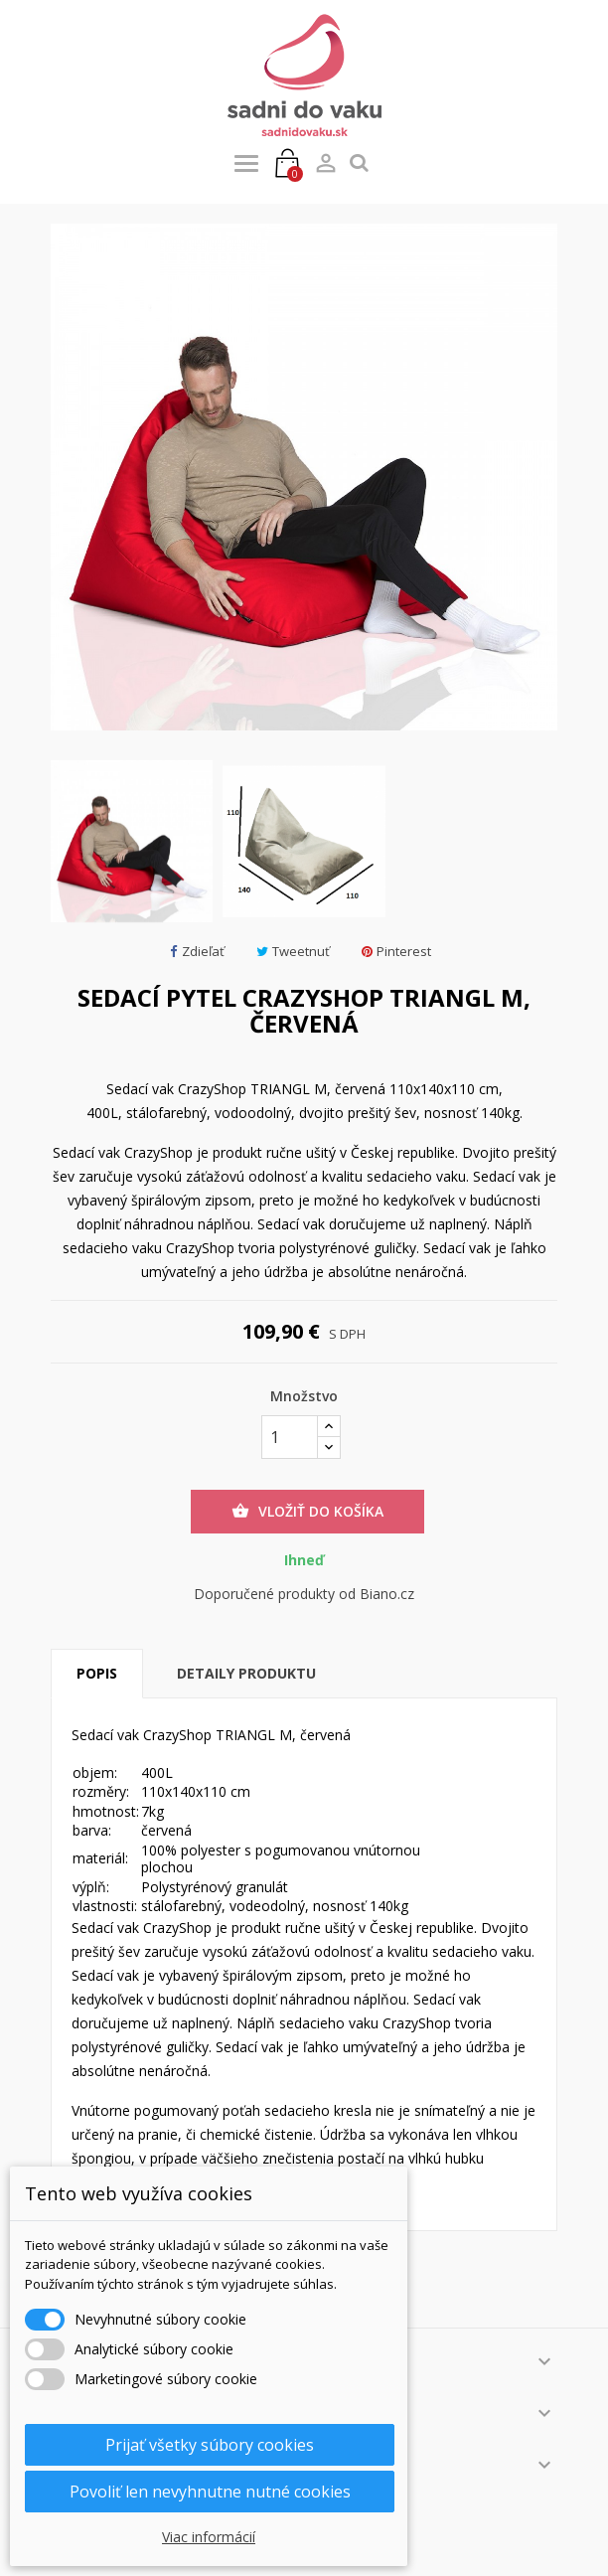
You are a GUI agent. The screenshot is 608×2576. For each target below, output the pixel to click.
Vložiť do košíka (307, 1512)
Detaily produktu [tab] (246, 1673)
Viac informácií (208, 2536)
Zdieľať (197, 951)
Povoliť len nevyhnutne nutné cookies (210, 2491)
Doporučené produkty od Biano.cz (304, 1593)
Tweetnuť (293, 951)
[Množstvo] (289, 1437)
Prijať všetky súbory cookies (209, 2445)
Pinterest (396, 951)
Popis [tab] (96, 1673)
